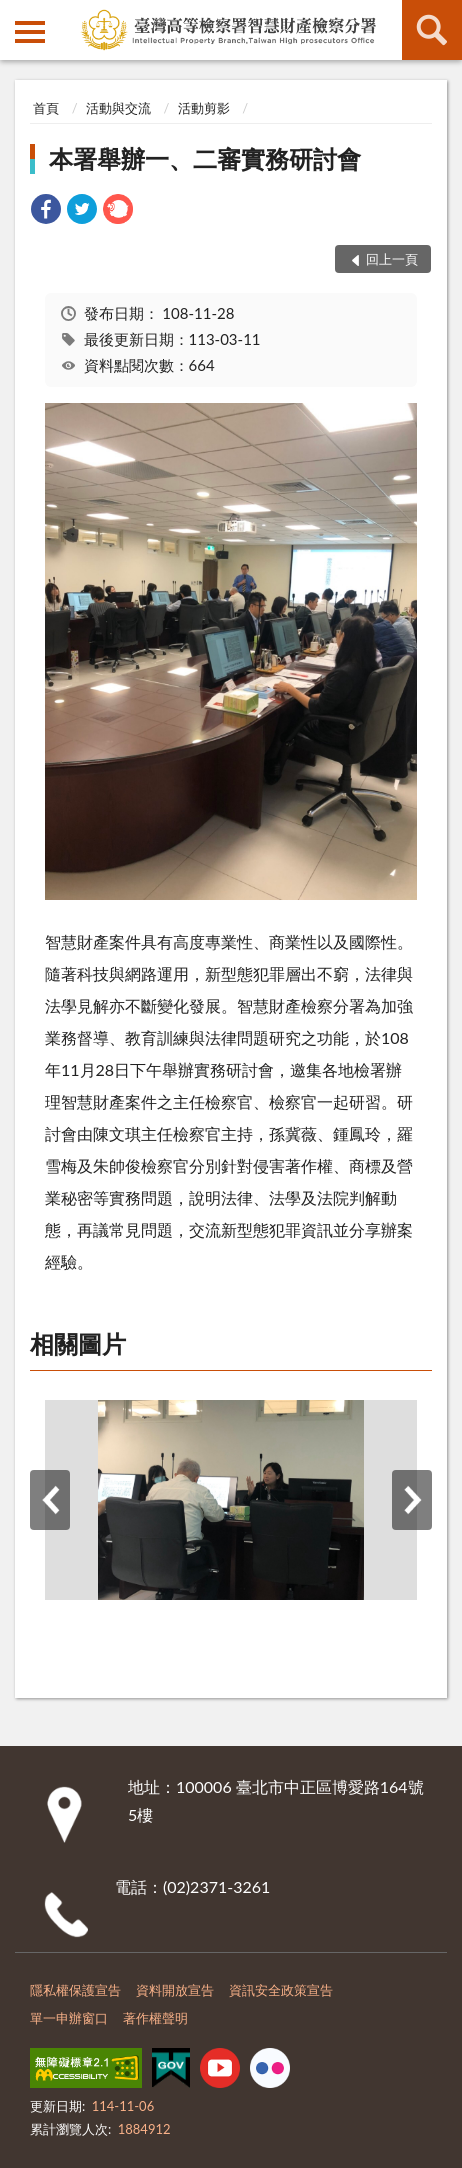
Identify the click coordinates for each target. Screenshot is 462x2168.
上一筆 (50, 1500)
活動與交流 (118, 108)
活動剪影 (204, 108)
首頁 (46, 108)
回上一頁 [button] (392, 259)
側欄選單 (30, 32)
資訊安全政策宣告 (281, 1990)
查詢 (432, 30)
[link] (46, 211)
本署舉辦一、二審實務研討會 (205, 158)
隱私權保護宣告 (75, 1990)
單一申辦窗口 (69, 2018)
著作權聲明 (155, 2018)
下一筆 (412, 1500)
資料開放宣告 (175, 1990)
